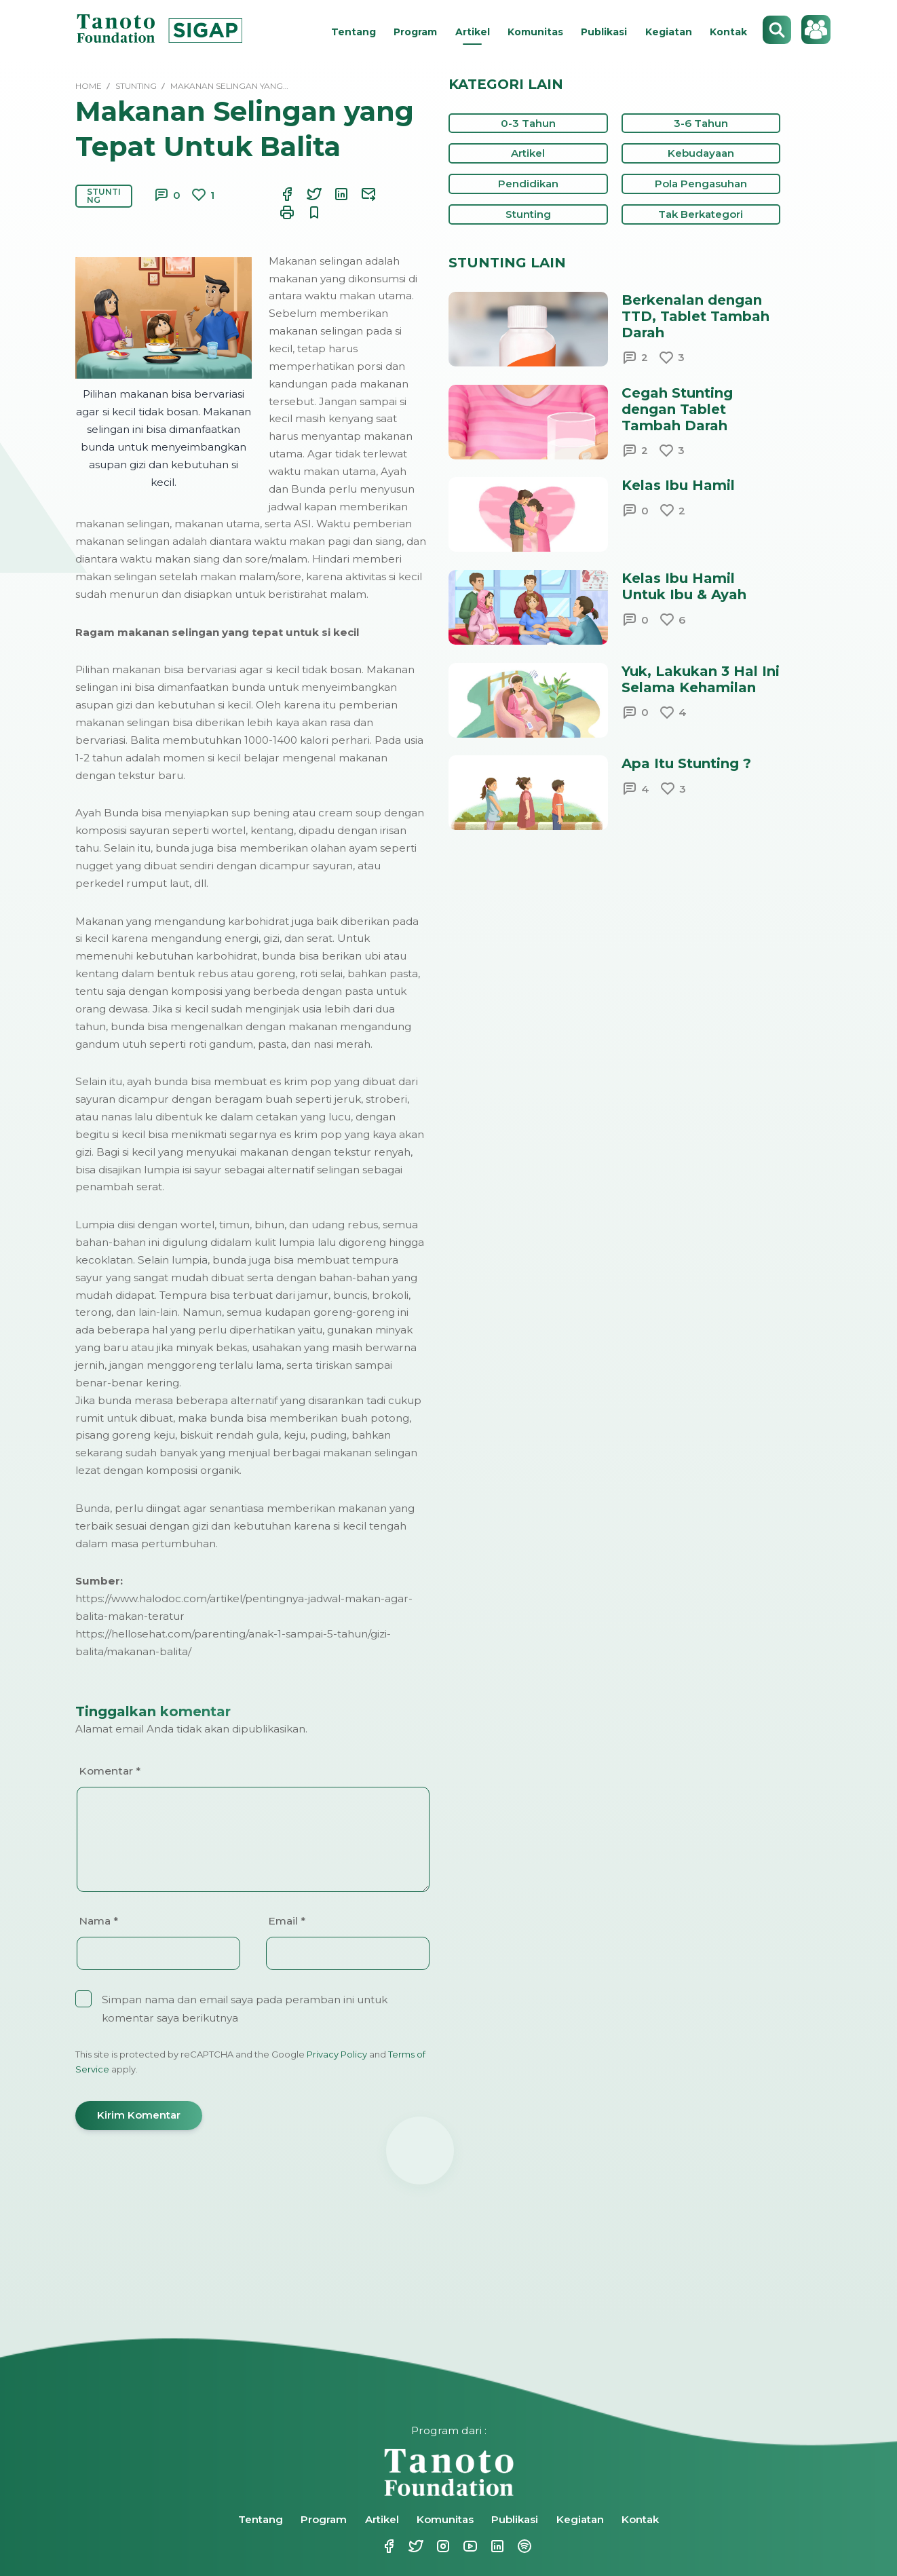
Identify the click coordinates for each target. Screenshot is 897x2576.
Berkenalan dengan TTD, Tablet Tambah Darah (695, 316)
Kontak (728, 32)
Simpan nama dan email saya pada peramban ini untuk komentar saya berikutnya (244, 2008)
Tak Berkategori (700, 214)
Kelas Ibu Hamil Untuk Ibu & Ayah (684, 586)
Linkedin (496, 2546)
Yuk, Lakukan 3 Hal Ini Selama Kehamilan (701, 679)
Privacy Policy (337, 2054)
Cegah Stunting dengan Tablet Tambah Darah (677, 409)
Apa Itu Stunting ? (686, 763)
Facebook (387, 2546)
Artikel (472, 32)
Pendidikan (528, 183)
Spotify (523, 2546)
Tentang (353, 32)
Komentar (109, 1770)
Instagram (441, 2546)
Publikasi (604, 32)
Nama (98, 1920)
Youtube (469, 2546)
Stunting (104, 196)
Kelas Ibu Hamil (678, 485)
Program (415, 32)
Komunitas (535, 32)
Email (286, 1920)
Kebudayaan (701, 153)
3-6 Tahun (701, 123)
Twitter (414, 2546)
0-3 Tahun (528, 123)
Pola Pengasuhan (701, 183)
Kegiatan (668, 32)
